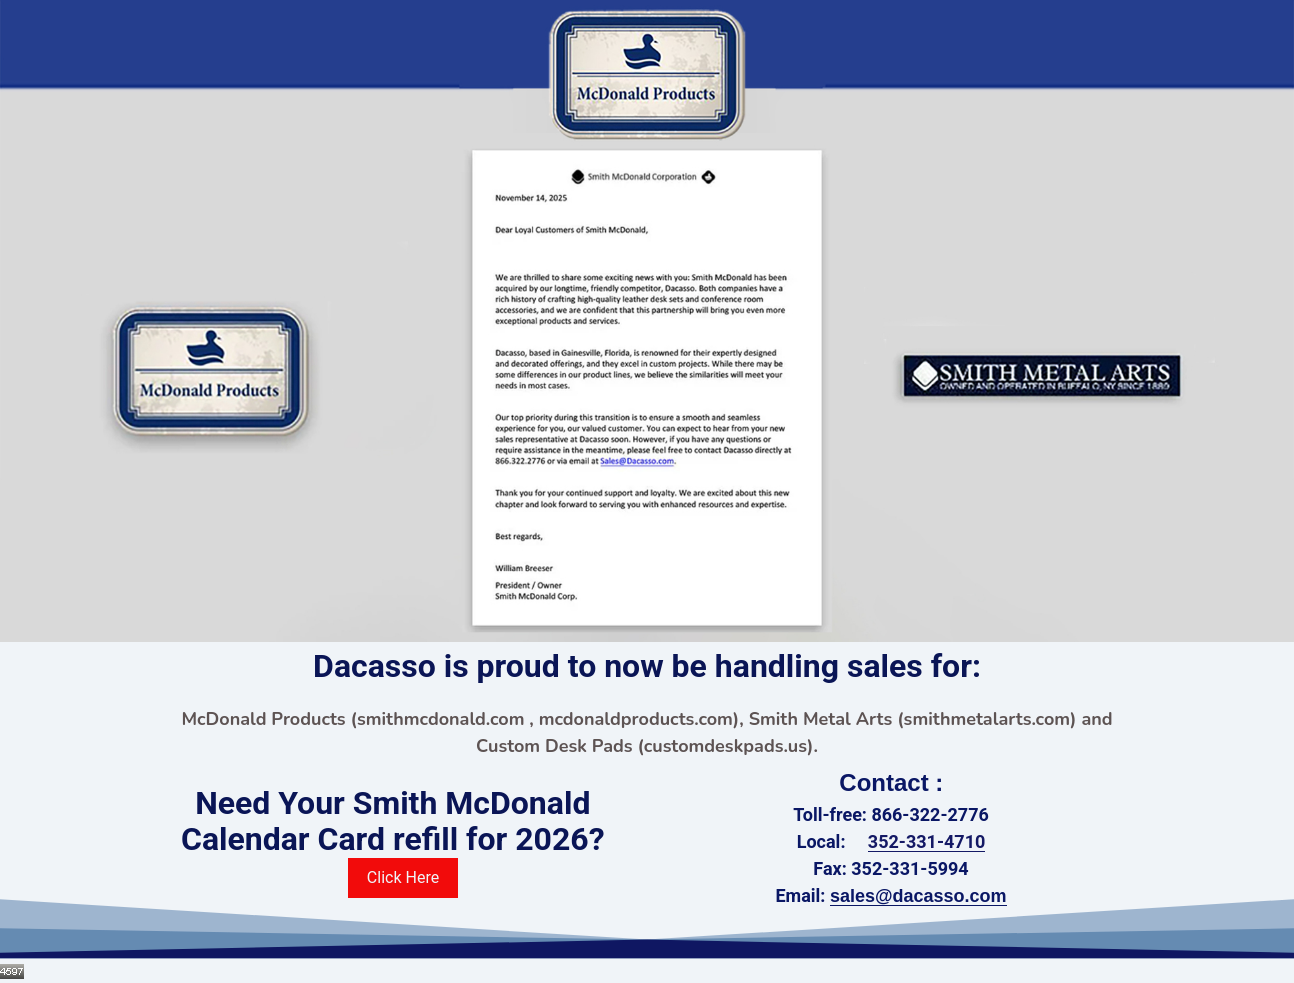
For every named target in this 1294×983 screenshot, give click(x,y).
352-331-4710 (926, 841)
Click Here (403, 877)
